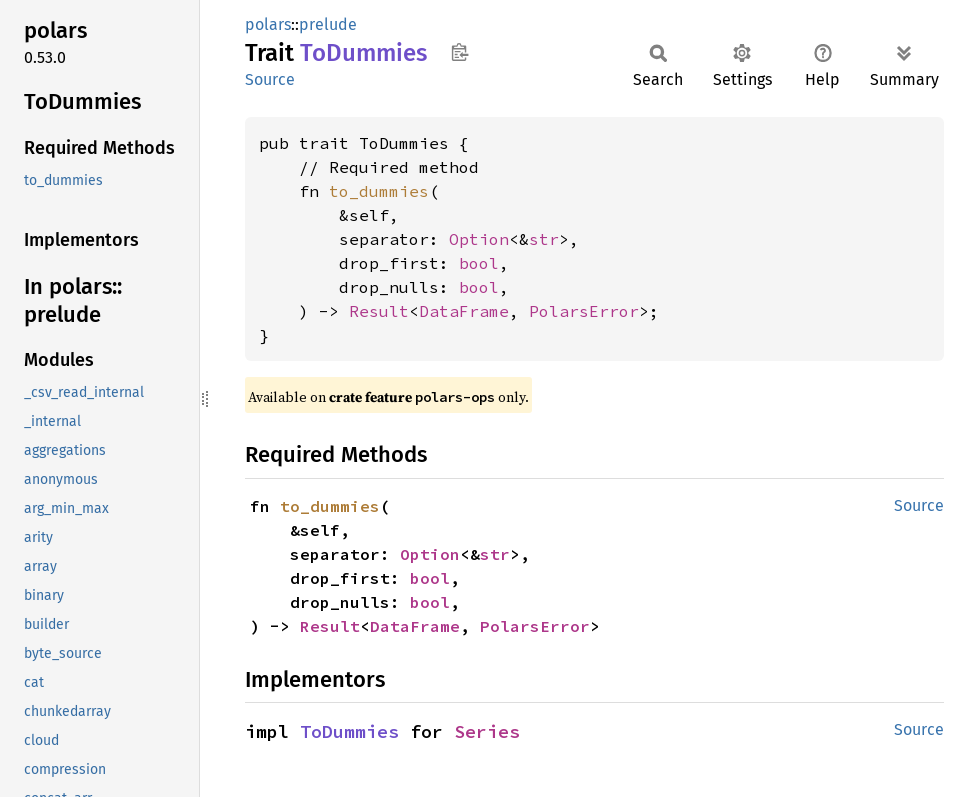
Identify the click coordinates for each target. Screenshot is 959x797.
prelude (328, 24)
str (544, 239)
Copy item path (459, 52)
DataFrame (464, 311)
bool (479, 263)
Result (379, 311)
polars (268, 24)
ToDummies (349, 731)
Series (487, 731)
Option (479, 239)
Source (270, 79)
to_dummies (379, 191)
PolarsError (584, 311)
